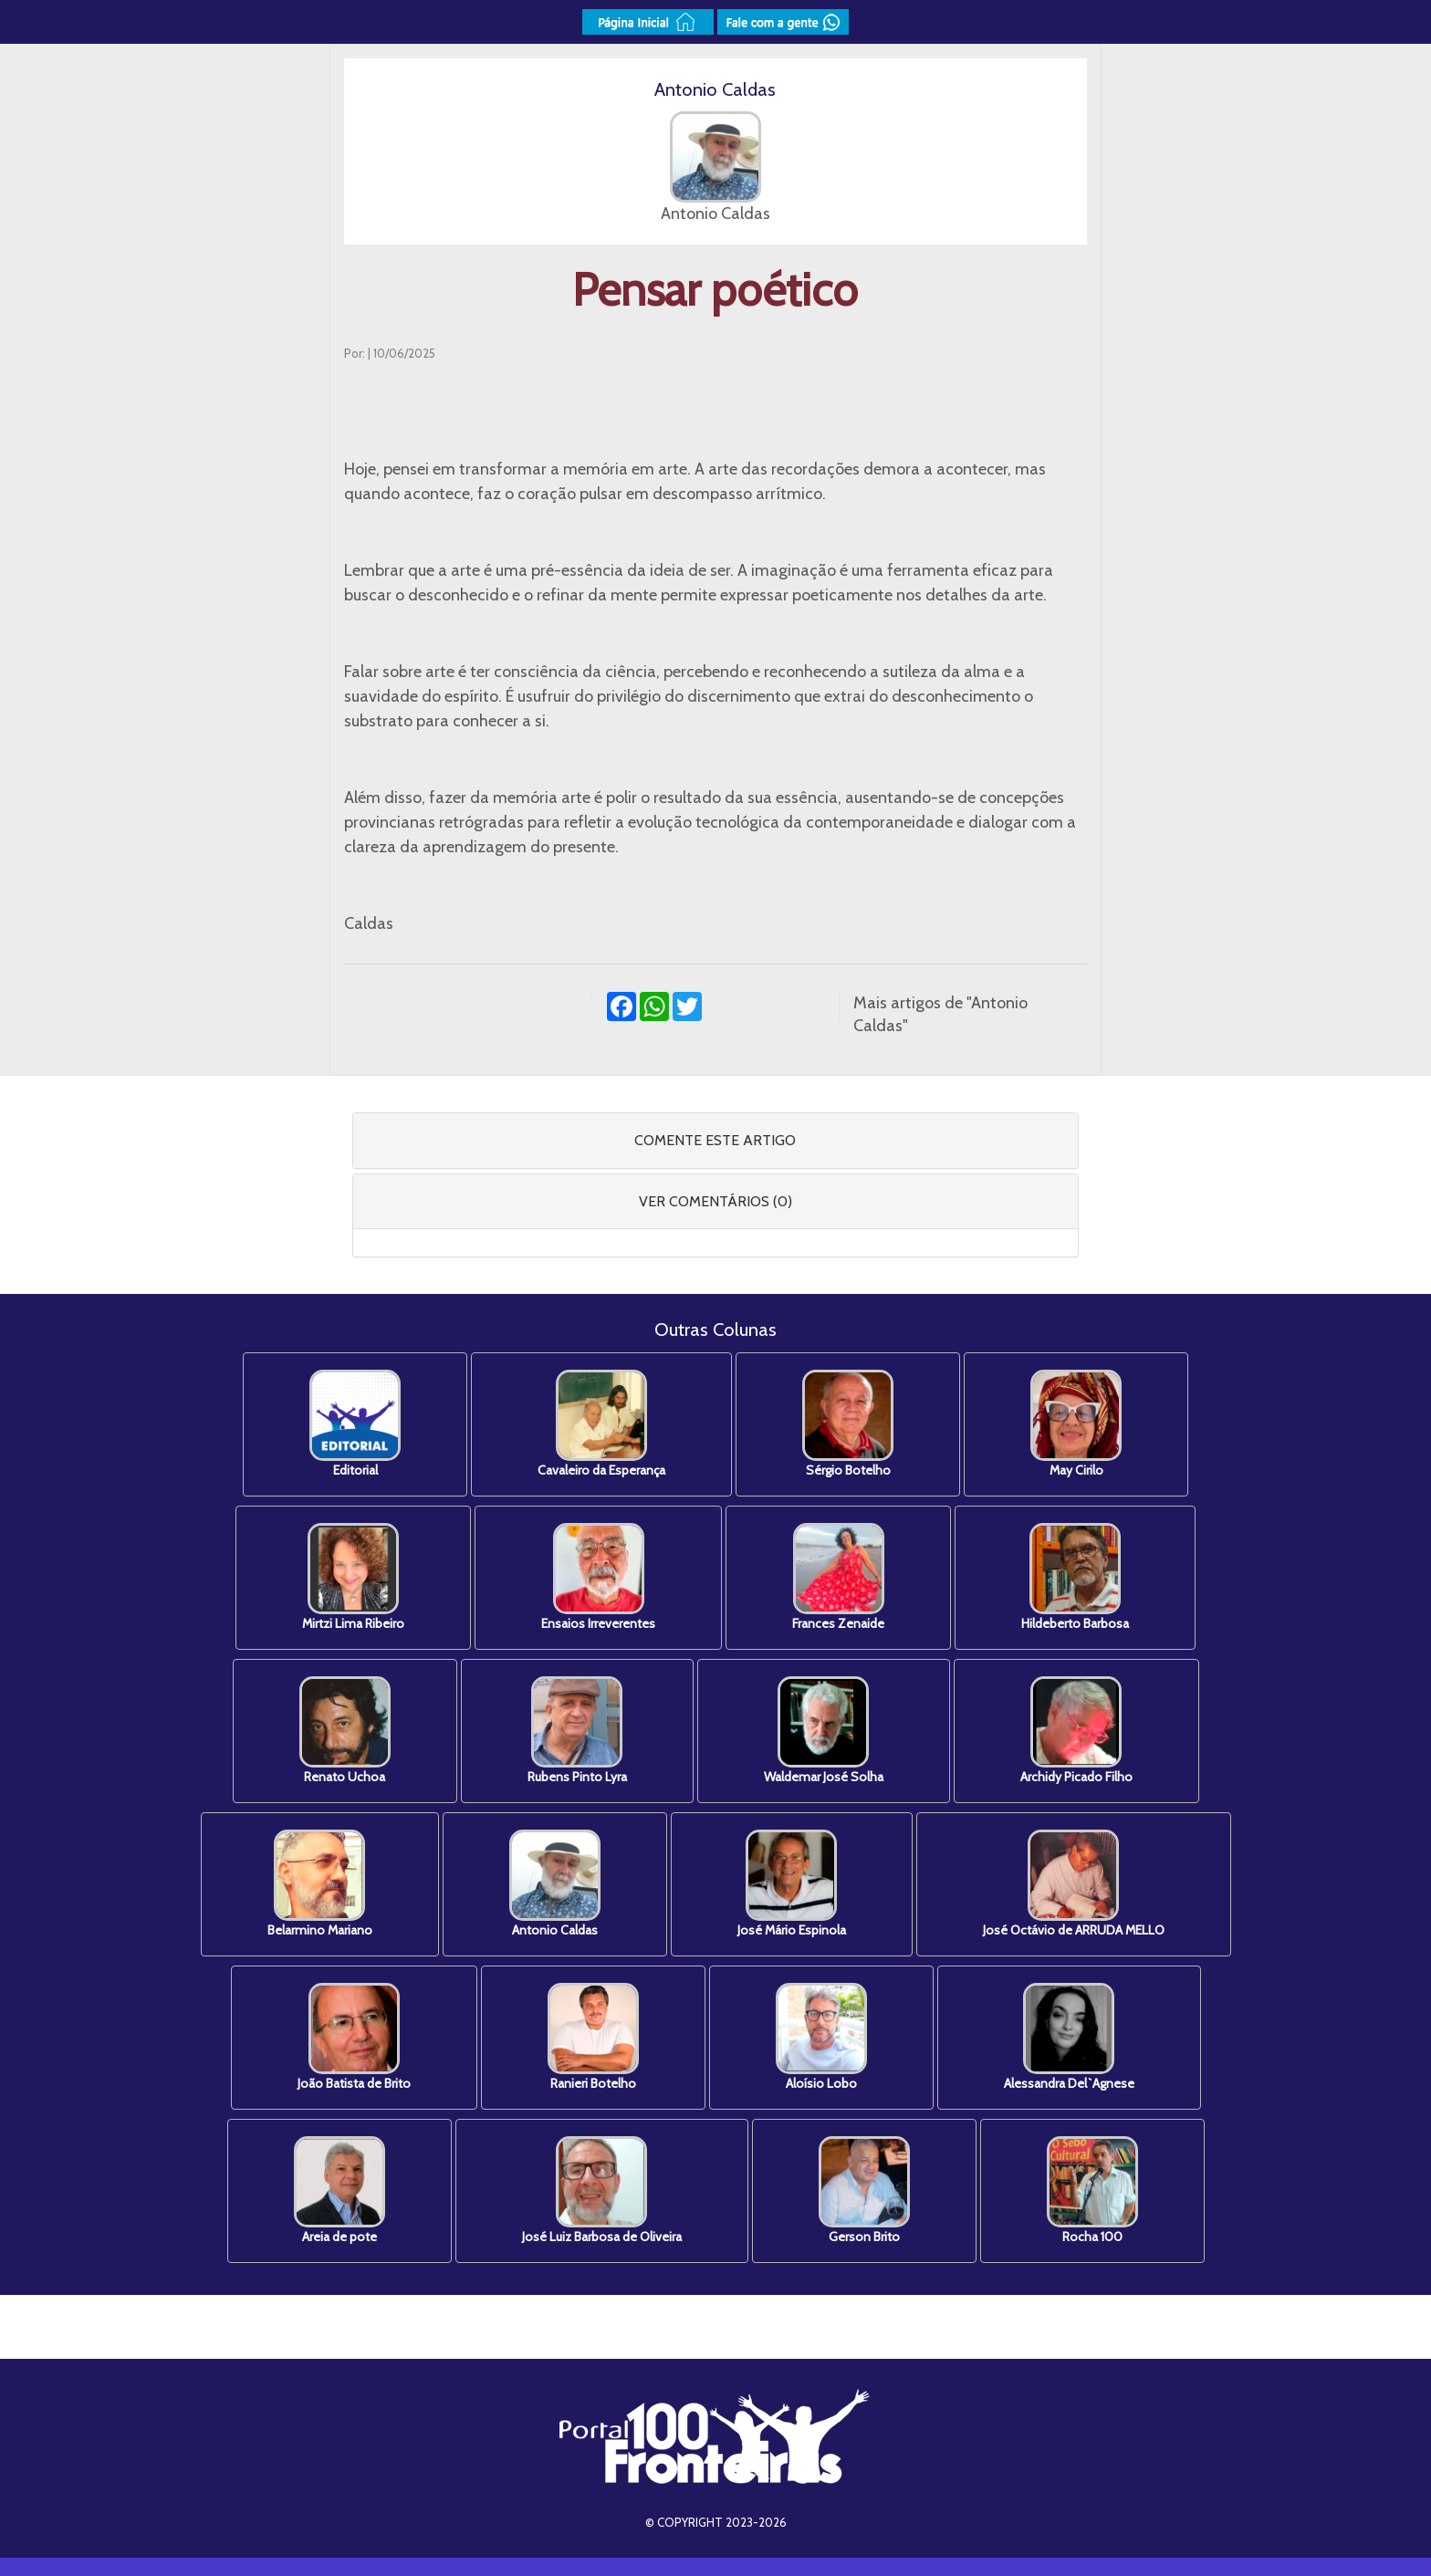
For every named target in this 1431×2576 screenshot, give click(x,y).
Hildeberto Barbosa (1075, 1577)
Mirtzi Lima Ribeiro (353, 1577)
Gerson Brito (864, 2190)
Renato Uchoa (345, 1730)
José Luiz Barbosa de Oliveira (602, 2190)
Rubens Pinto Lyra (577, 1730)
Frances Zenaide (838, 1577)
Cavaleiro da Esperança (601, 1424)
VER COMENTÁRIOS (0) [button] (715, 1201)
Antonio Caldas (555, 1884)
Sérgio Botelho (847, 1424)
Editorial (355, 1424)
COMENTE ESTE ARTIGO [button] (715, 1140)
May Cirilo (1076, 1424)
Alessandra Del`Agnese (1069, 2037)
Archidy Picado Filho (1076, 1730)
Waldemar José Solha (823, 1730)
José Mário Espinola (791, 1884)
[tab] (716, 1140)
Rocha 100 (1092, 2190)
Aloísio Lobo (821, 2037)
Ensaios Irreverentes (598, 1577)
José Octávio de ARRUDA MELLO (1074, 1884)
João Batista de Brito (354, 2037)
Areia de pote (339, 2190)
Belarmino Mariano (319, 1884)
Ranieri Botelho (593, 2037)
